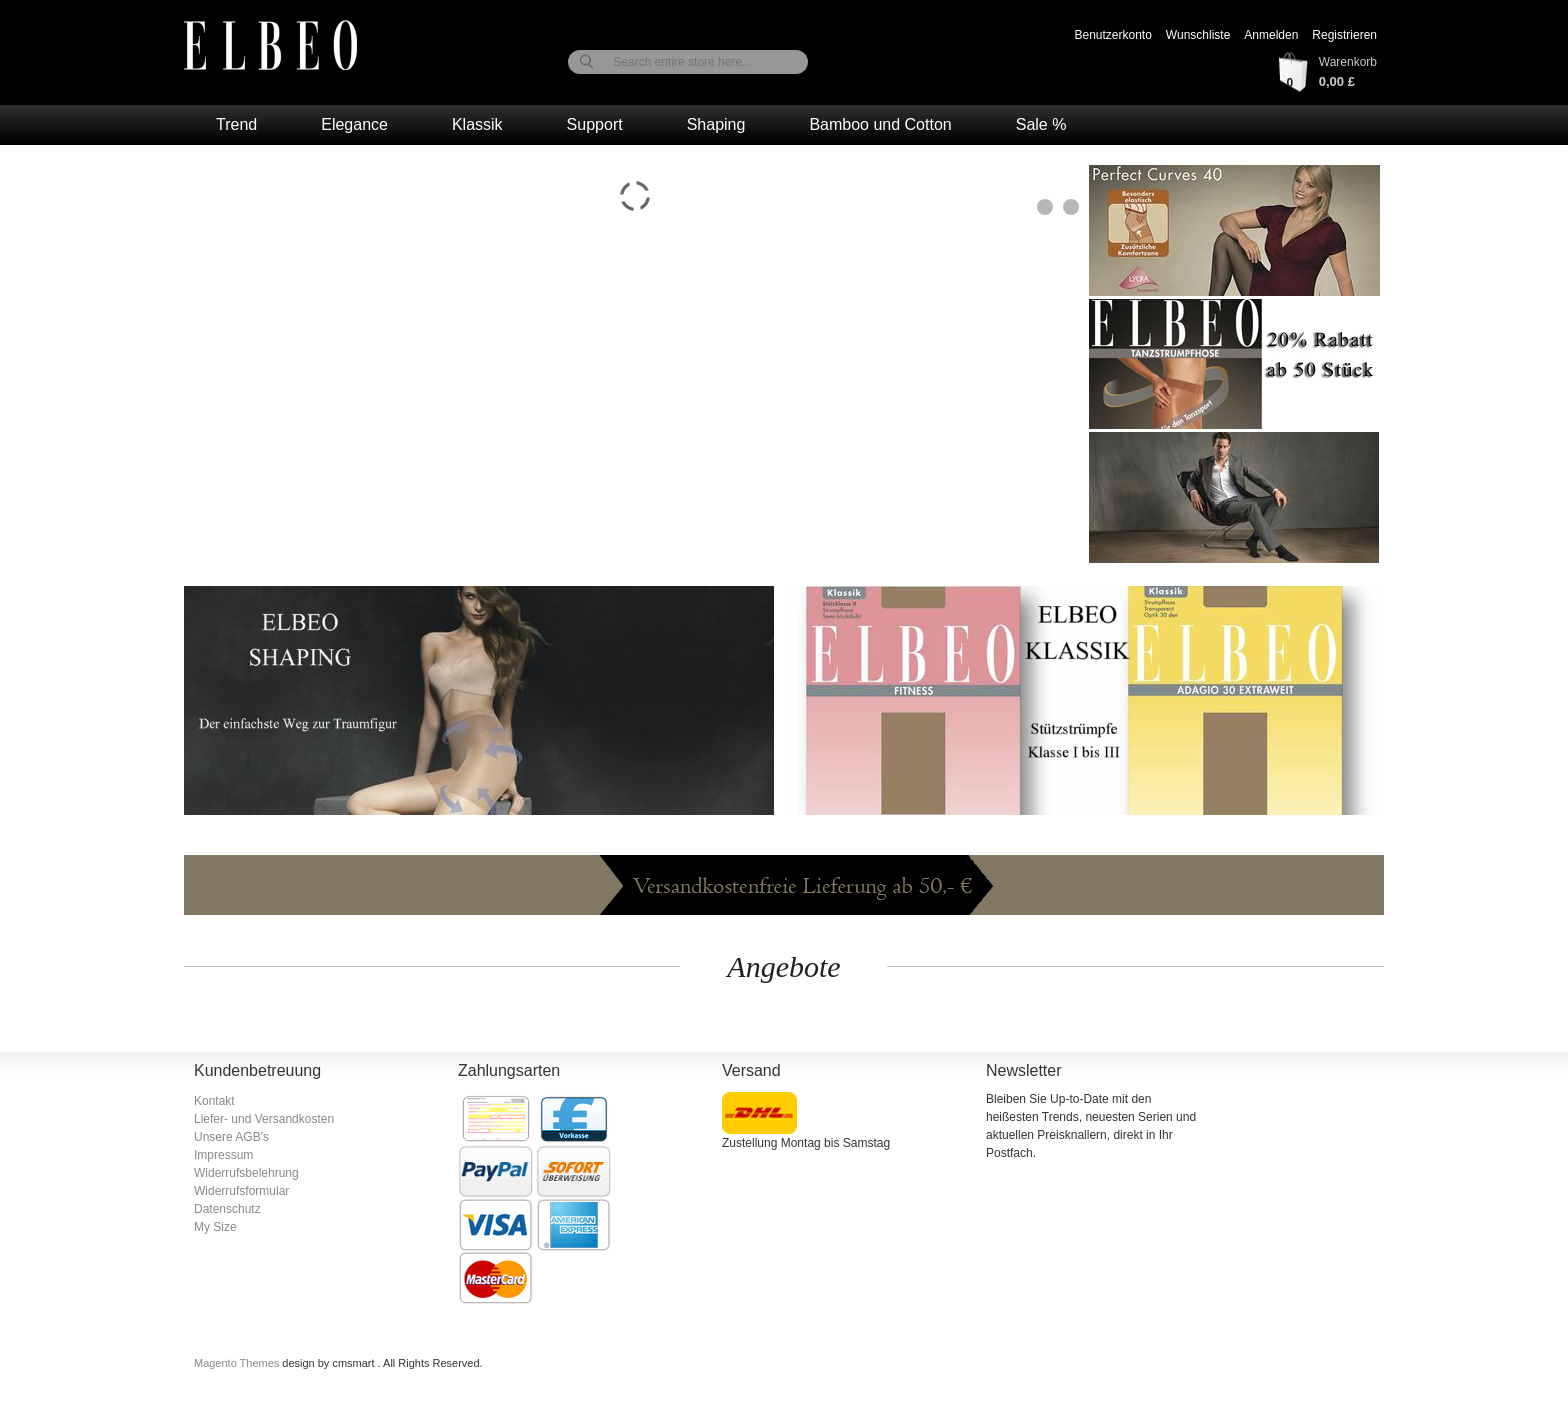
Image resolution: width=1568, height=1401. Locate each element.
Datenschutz (227, 1209)
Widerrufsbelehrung (246, 1173)
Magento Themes (238, 1363)
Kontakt (214, 1101)
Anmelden (1271, 35)
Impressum (223, 1155)
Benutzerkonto (1112, 35)
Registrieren (1344, 35)
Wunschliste (1198, 35)
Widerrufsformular (241, 1191)
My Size (215, 1227)
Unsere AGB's (231, 1137)
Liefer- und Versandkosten (264, 1119)
